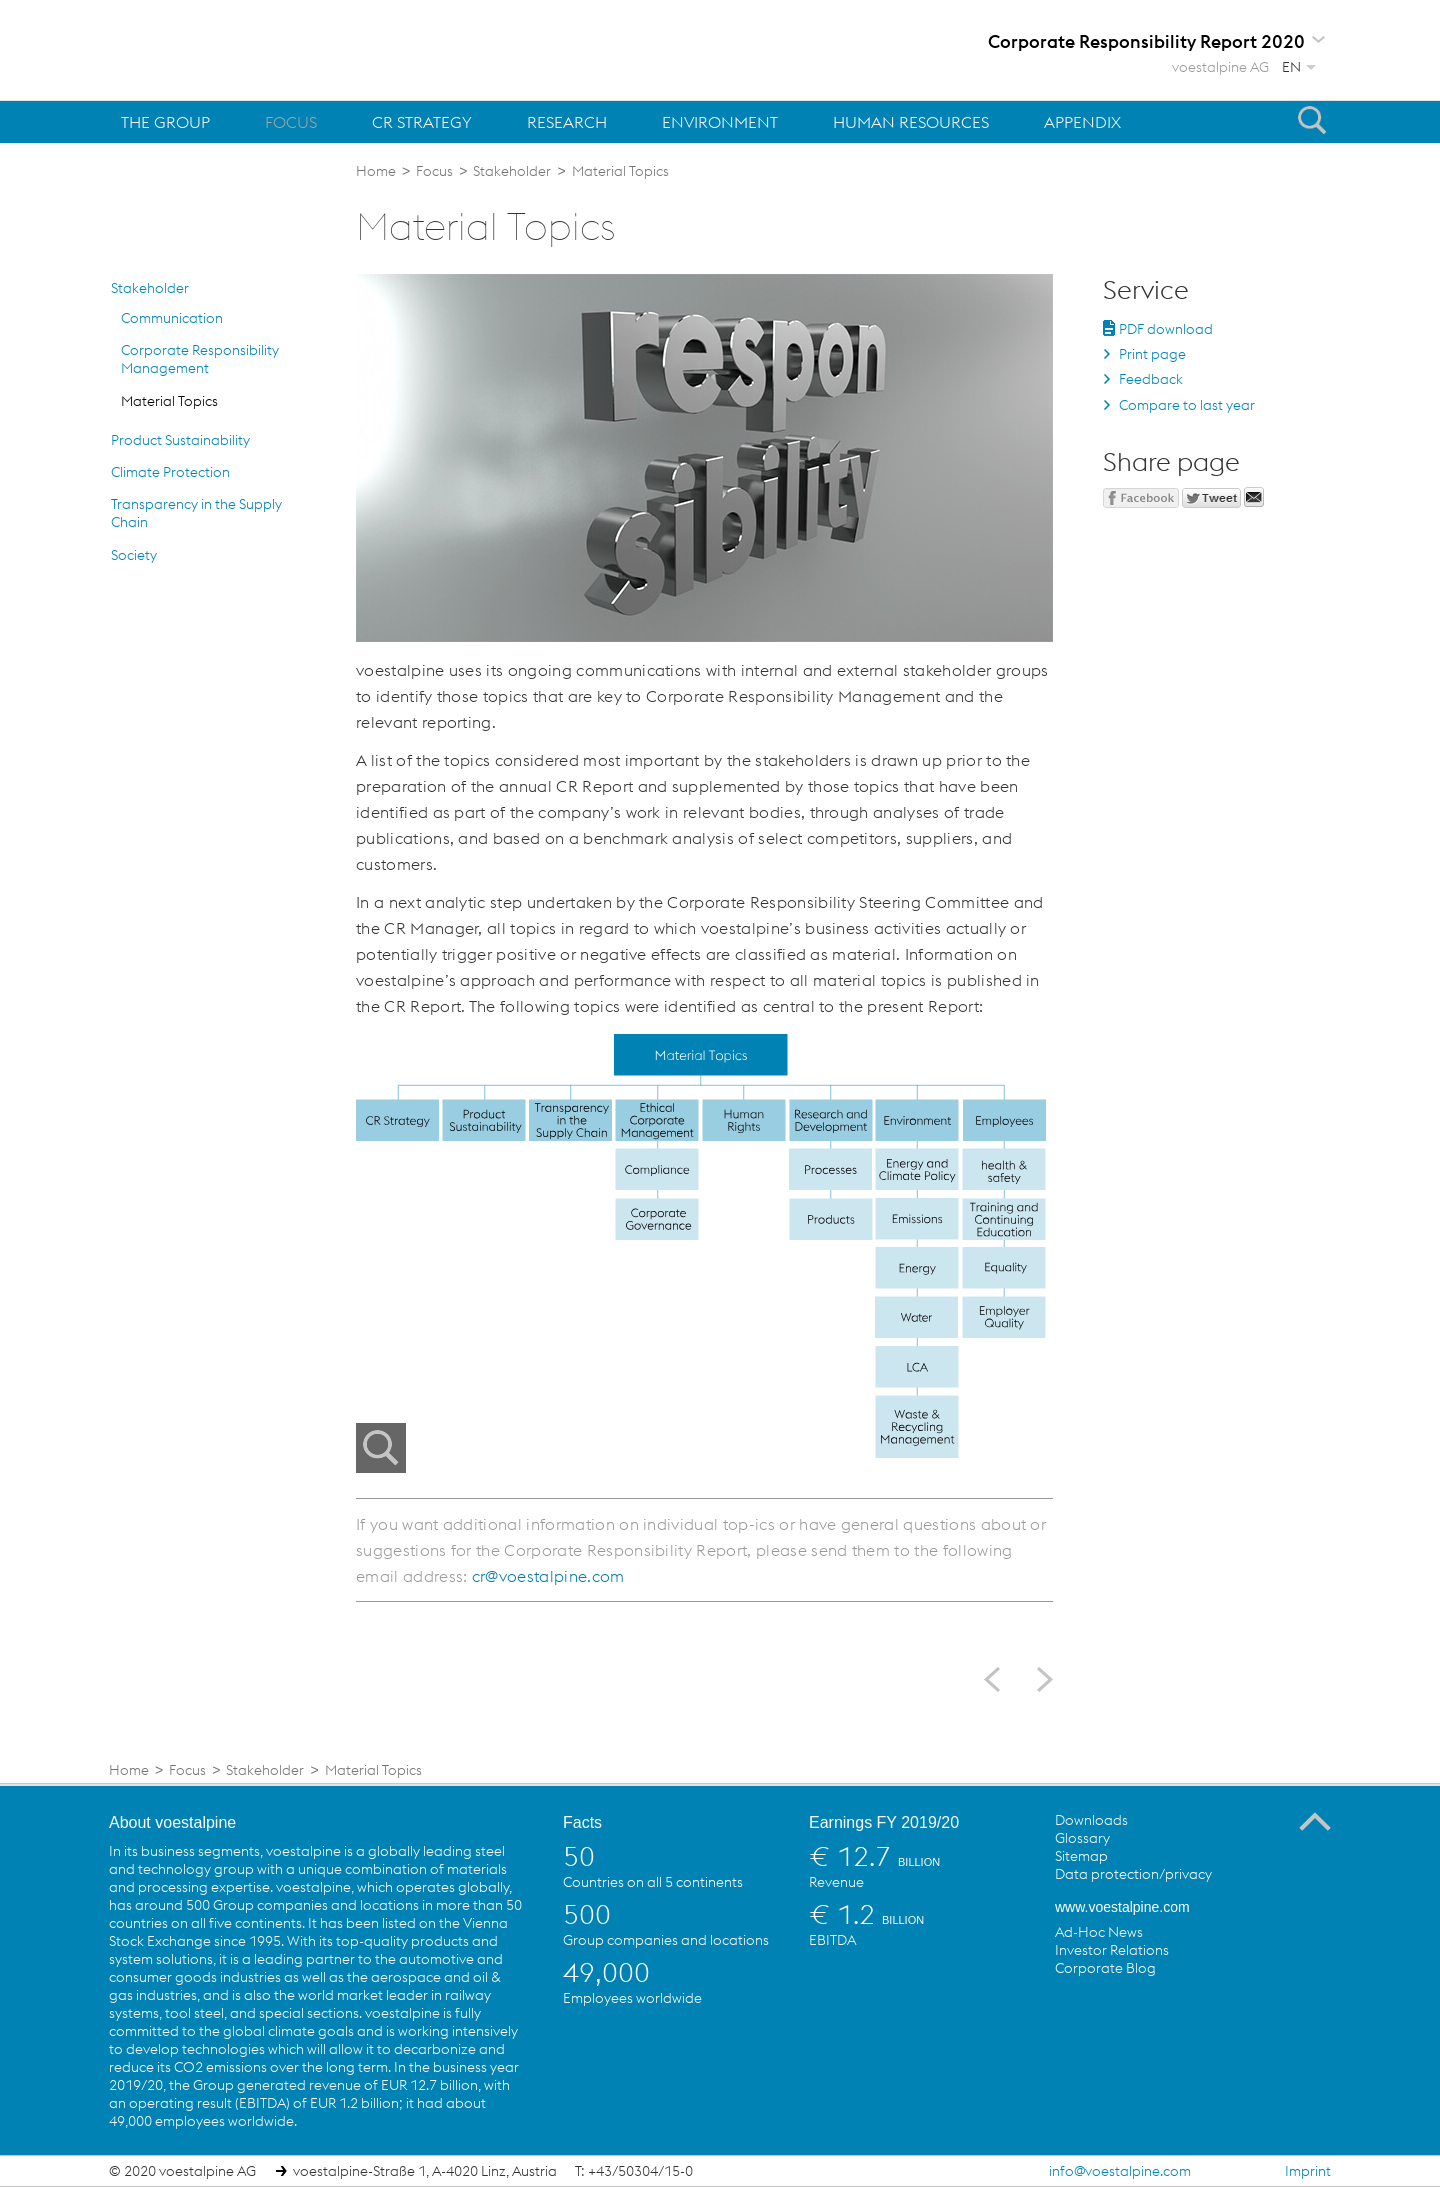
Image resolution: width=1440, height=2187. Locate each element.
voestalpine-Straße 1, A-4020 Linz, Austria (425, 2171)
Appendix (1082, 122)
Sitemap (1081, 1856)
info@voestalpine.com (1120, 2171)
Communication (172, 318)
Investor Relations (1112, 1950)
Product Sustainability (180, 440)
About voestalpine (172, 1822)
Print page (1152, 354)
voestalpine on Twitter (1112, 2014)
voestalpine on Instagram (1235, 2014)
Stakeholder (150, 288)
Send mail (1254, 497)
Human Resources (911, 122)
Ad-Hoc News (1099, 1932)
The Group (165, 122)
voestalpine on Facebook (1071, 2014)
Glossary (1082, 1838)
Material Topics (169, 401)
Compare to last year (1187, 405)
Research (567, 122)
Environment (720, 122)
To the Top (1315, 1822)
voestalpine (225, 49)
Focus (291, 122)
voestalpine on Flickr (1194, 2014)
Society (134, 555)
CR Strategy (422, 122)
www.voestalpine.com (1122, 1907)
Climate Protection (170, 472)
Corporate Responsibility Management (200, 359)
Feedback (1151, 379)
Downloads (1091, 1820)
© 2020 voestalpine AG (182, 2171)
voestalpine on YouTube (1153, 2014)
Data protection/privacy (1133, 1874)
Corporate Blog (1105, 1968)
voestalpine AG (1220, 67)
